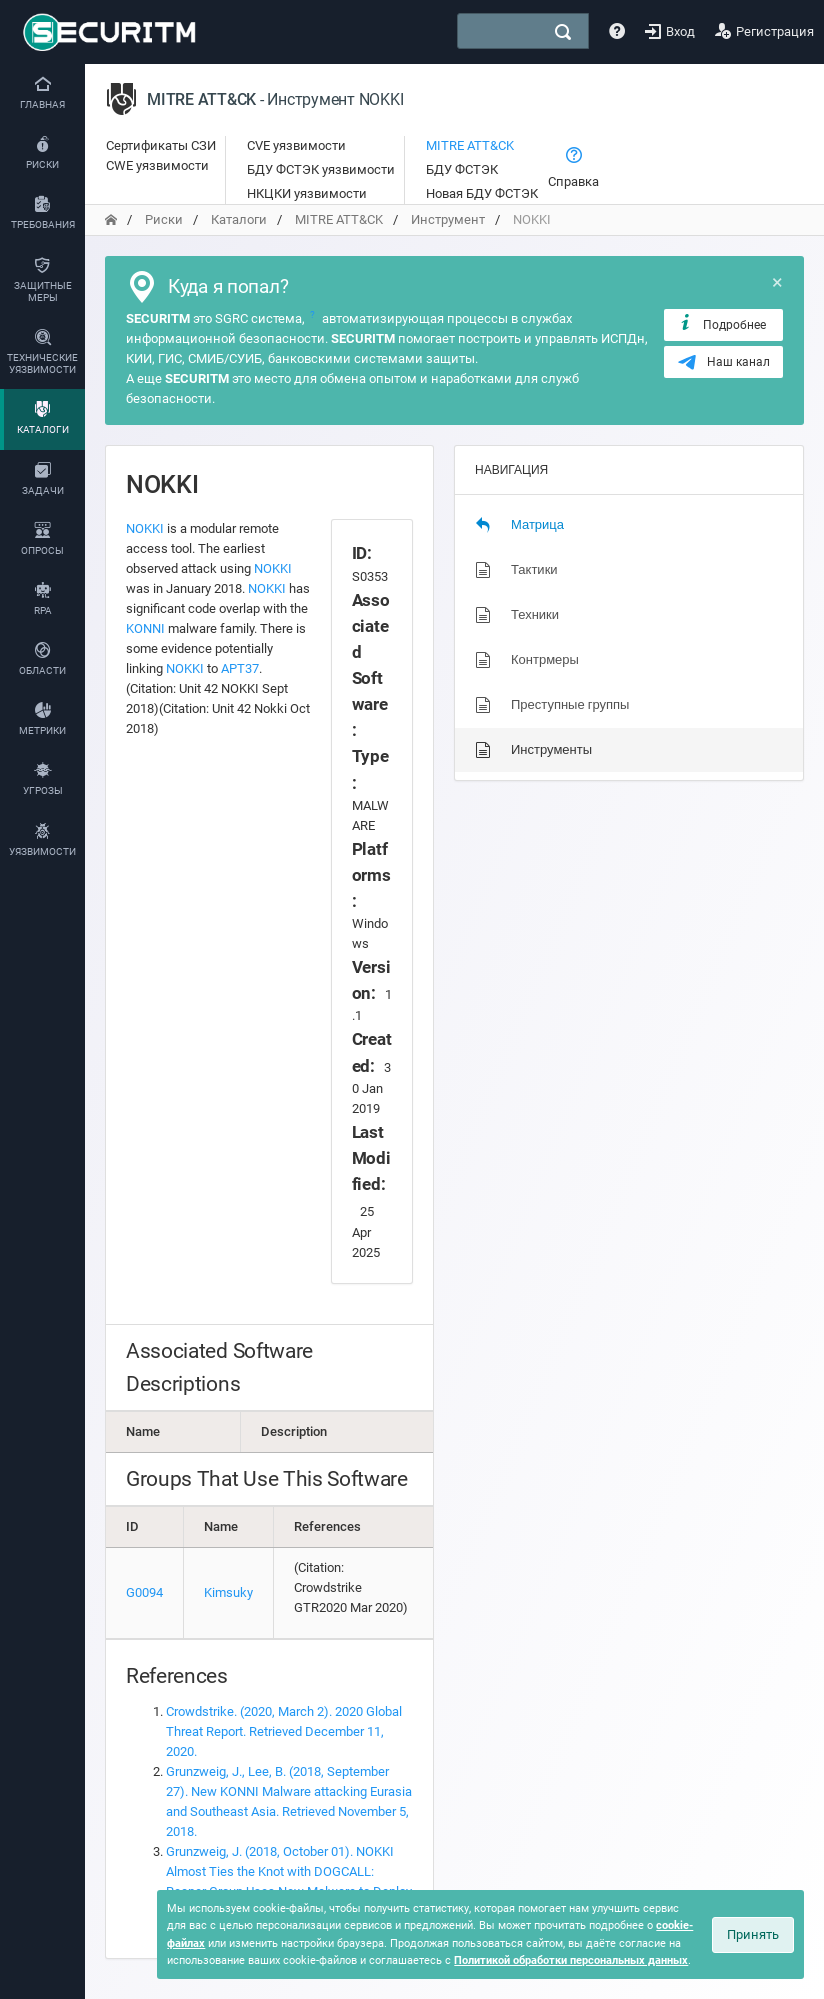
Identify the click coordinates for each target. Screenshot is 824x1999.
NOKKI (145, 528)
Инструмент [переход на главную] (448, 219)
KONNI (145, 628)
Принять (753, 1934)
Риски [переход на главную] (164, 219)
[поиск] (563, 32)
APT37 (240, 668)
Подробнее (721, 324)
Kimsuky (228, 1592)
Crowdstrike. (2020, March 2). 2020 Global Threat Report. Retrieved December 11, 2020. (284, 1731)
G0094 (144, 1592)
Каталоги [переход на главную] (239, 219)
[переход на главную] (111, 219)
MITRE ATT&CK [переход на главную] (339, 219)
